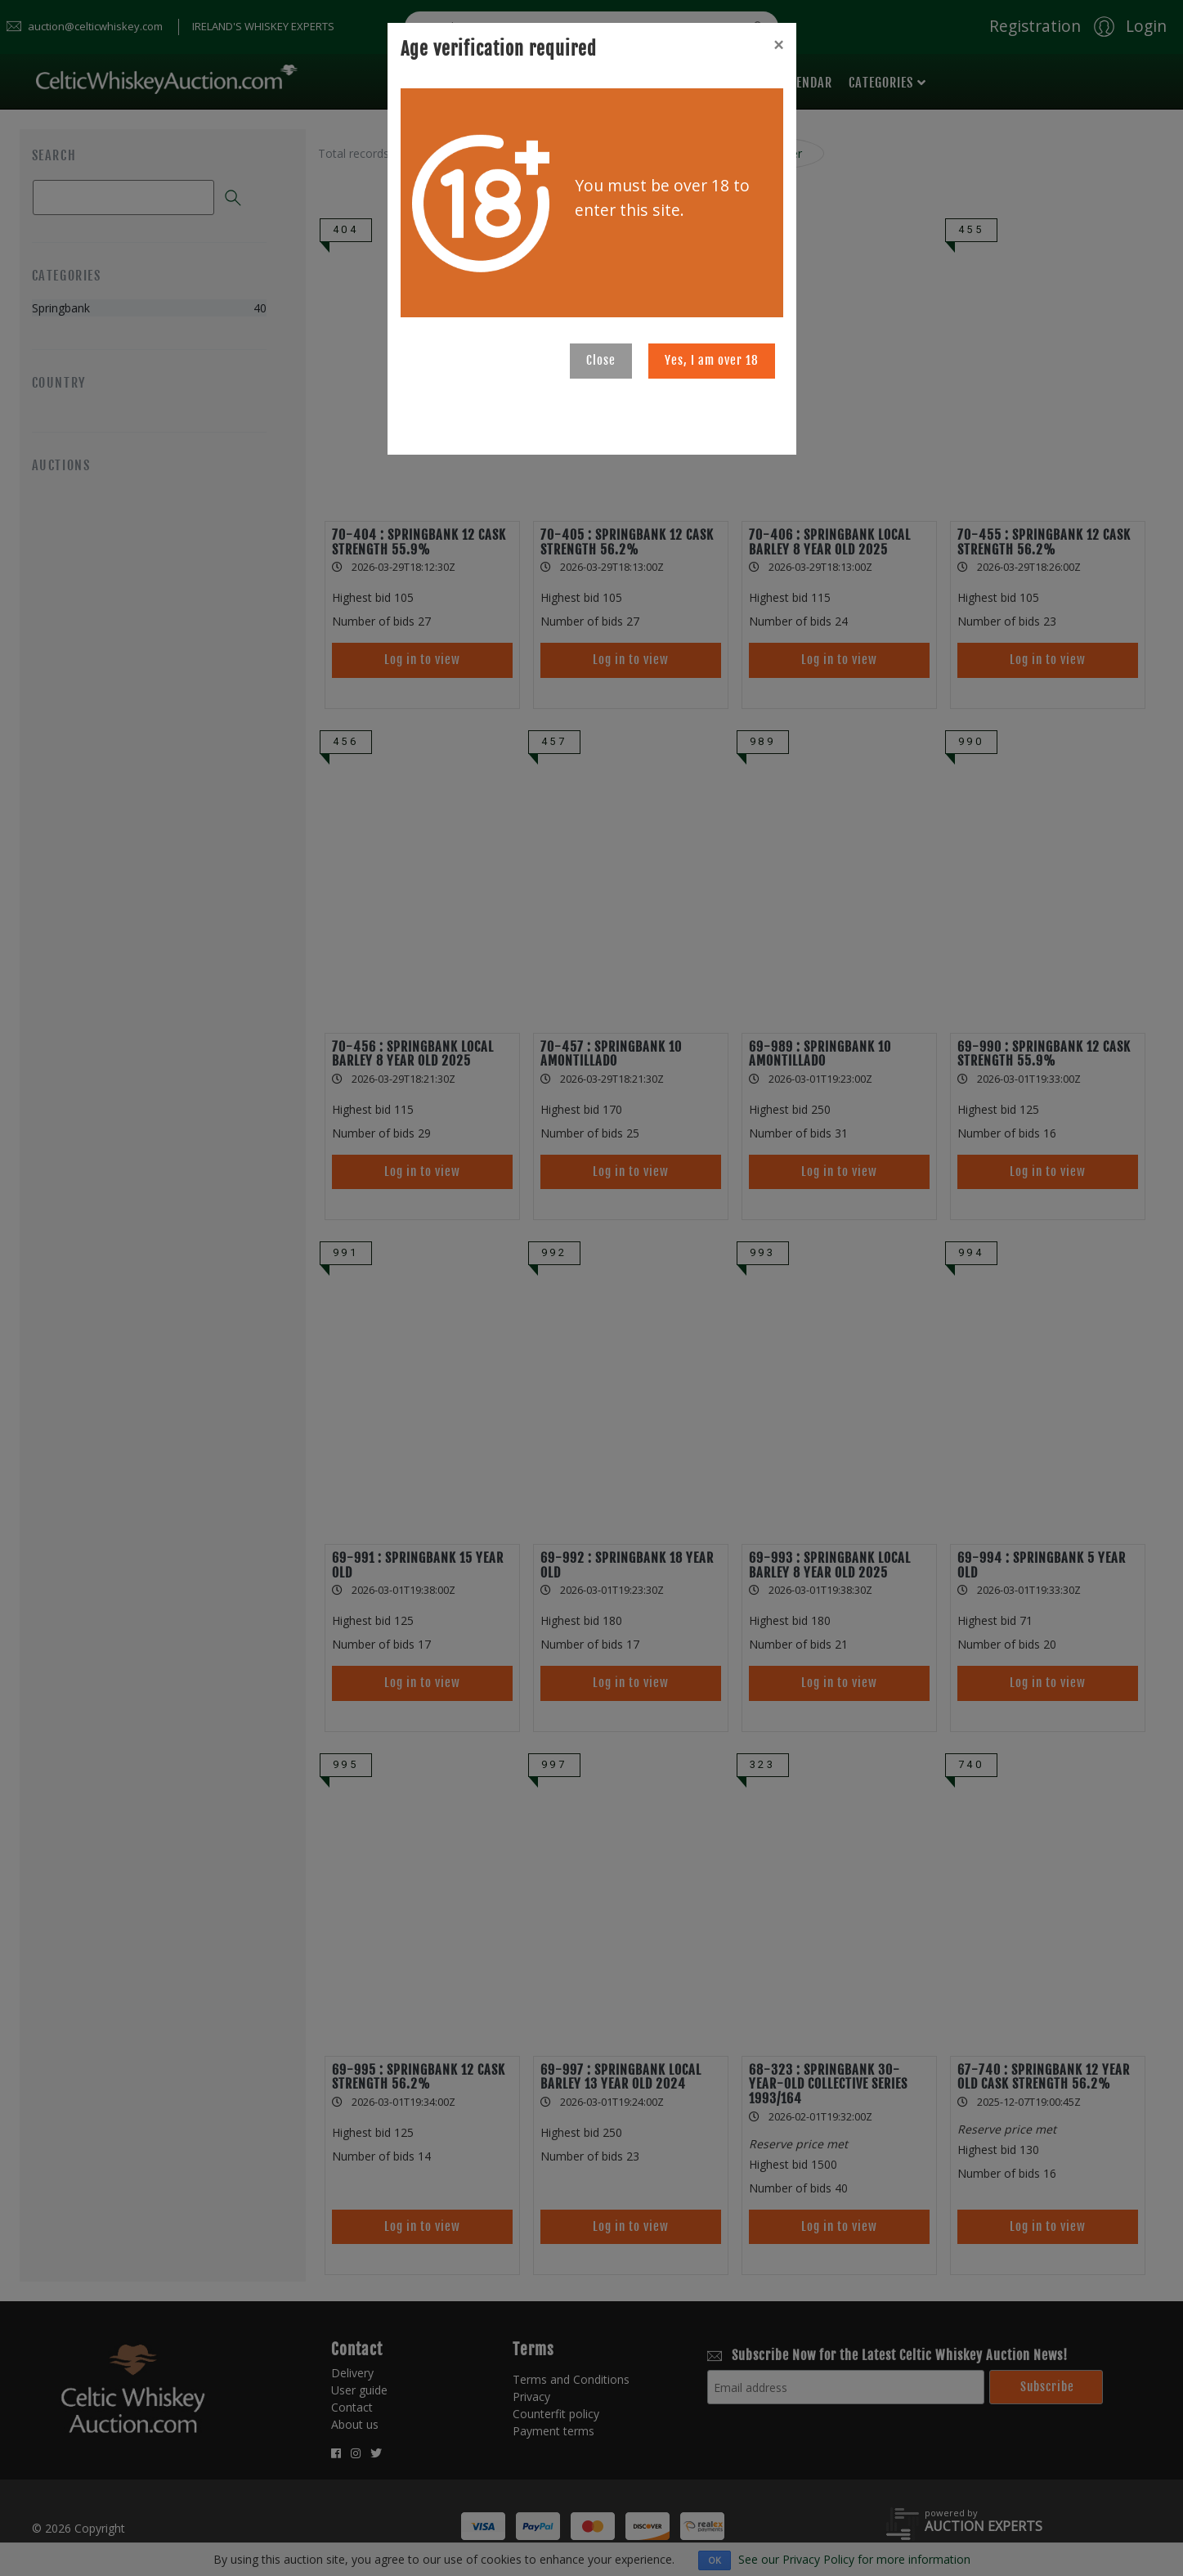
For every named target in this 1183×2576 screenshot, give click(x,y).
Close (601, 360)
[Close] (778, 45)
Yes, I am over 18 (712, 360)
